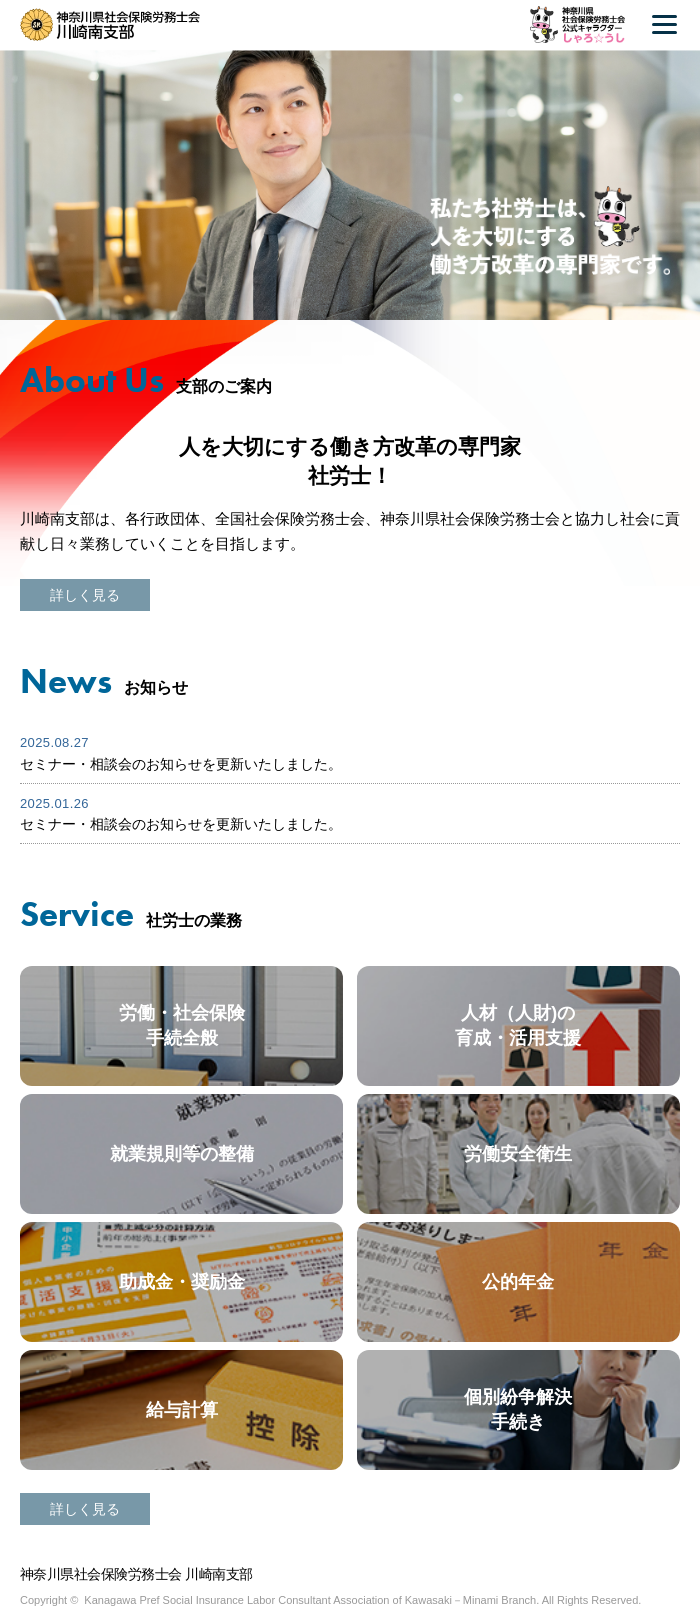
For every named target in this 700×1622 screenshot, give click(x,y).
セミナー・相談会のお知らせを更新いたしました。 (181, 764)
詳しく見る (85, 595)
